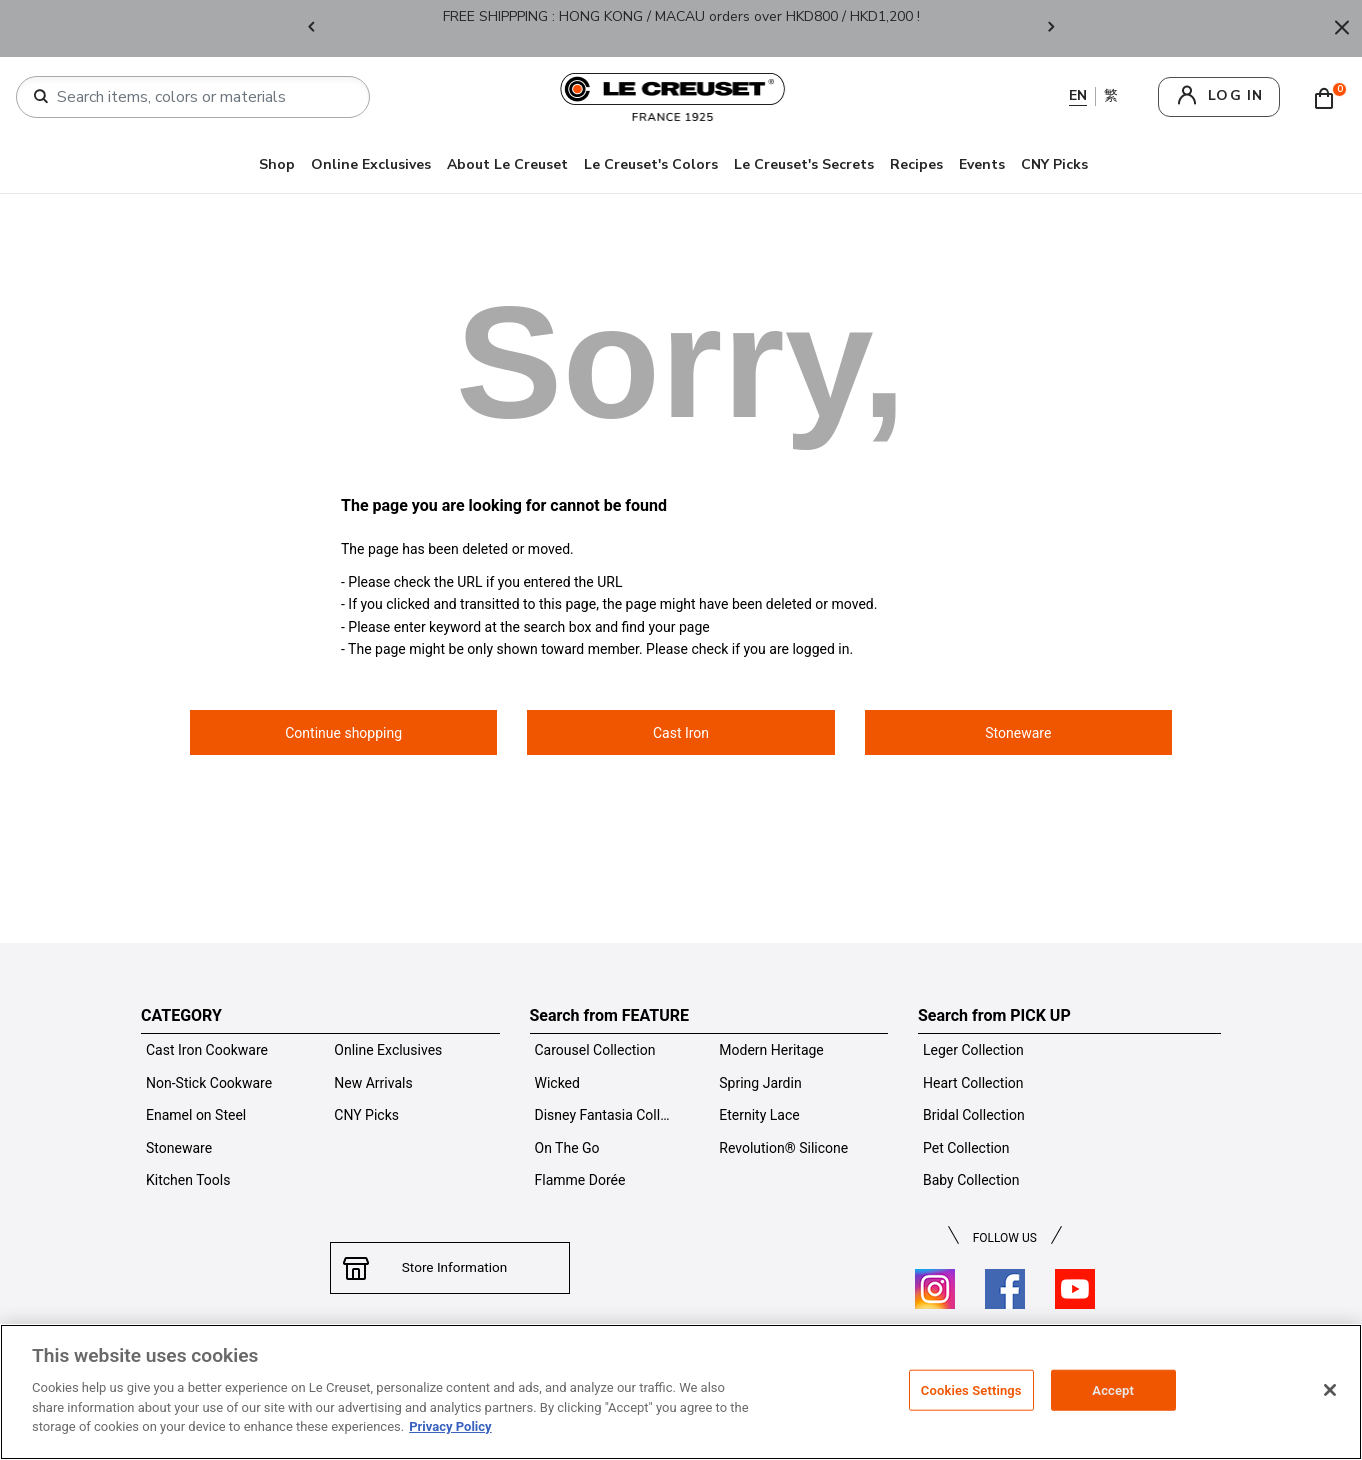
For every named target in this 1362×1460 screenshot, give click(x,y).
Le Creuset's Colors (651, 164)
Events (982, 164)
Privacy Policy (450, 1426)
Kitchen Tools (188, 1180)
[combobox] (201, 97)
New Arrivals (373, 1083)
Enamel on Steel (196, 1115)
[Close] (1342, 28)
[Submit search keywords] (41, 97)
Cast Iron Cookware (207, 1050)
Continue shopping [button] (343, 733)
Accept (1113, 1389)
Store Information (449, 1268)
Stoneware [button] (1018, 733)
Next (1051, 28)
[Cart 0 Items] (1329, 97)
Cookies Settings (971, 1389)
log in (1235, 95)
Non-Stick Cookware (209, 1083)
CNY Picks (1054, 164)
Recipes (916, 164)
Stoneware (179, 1148)
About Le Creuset (507, 164)
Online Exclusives (371, 164)
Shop (277, 164)
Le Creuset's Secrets (804, 164)
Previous (311, 28)
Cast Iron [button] (681, 733)
